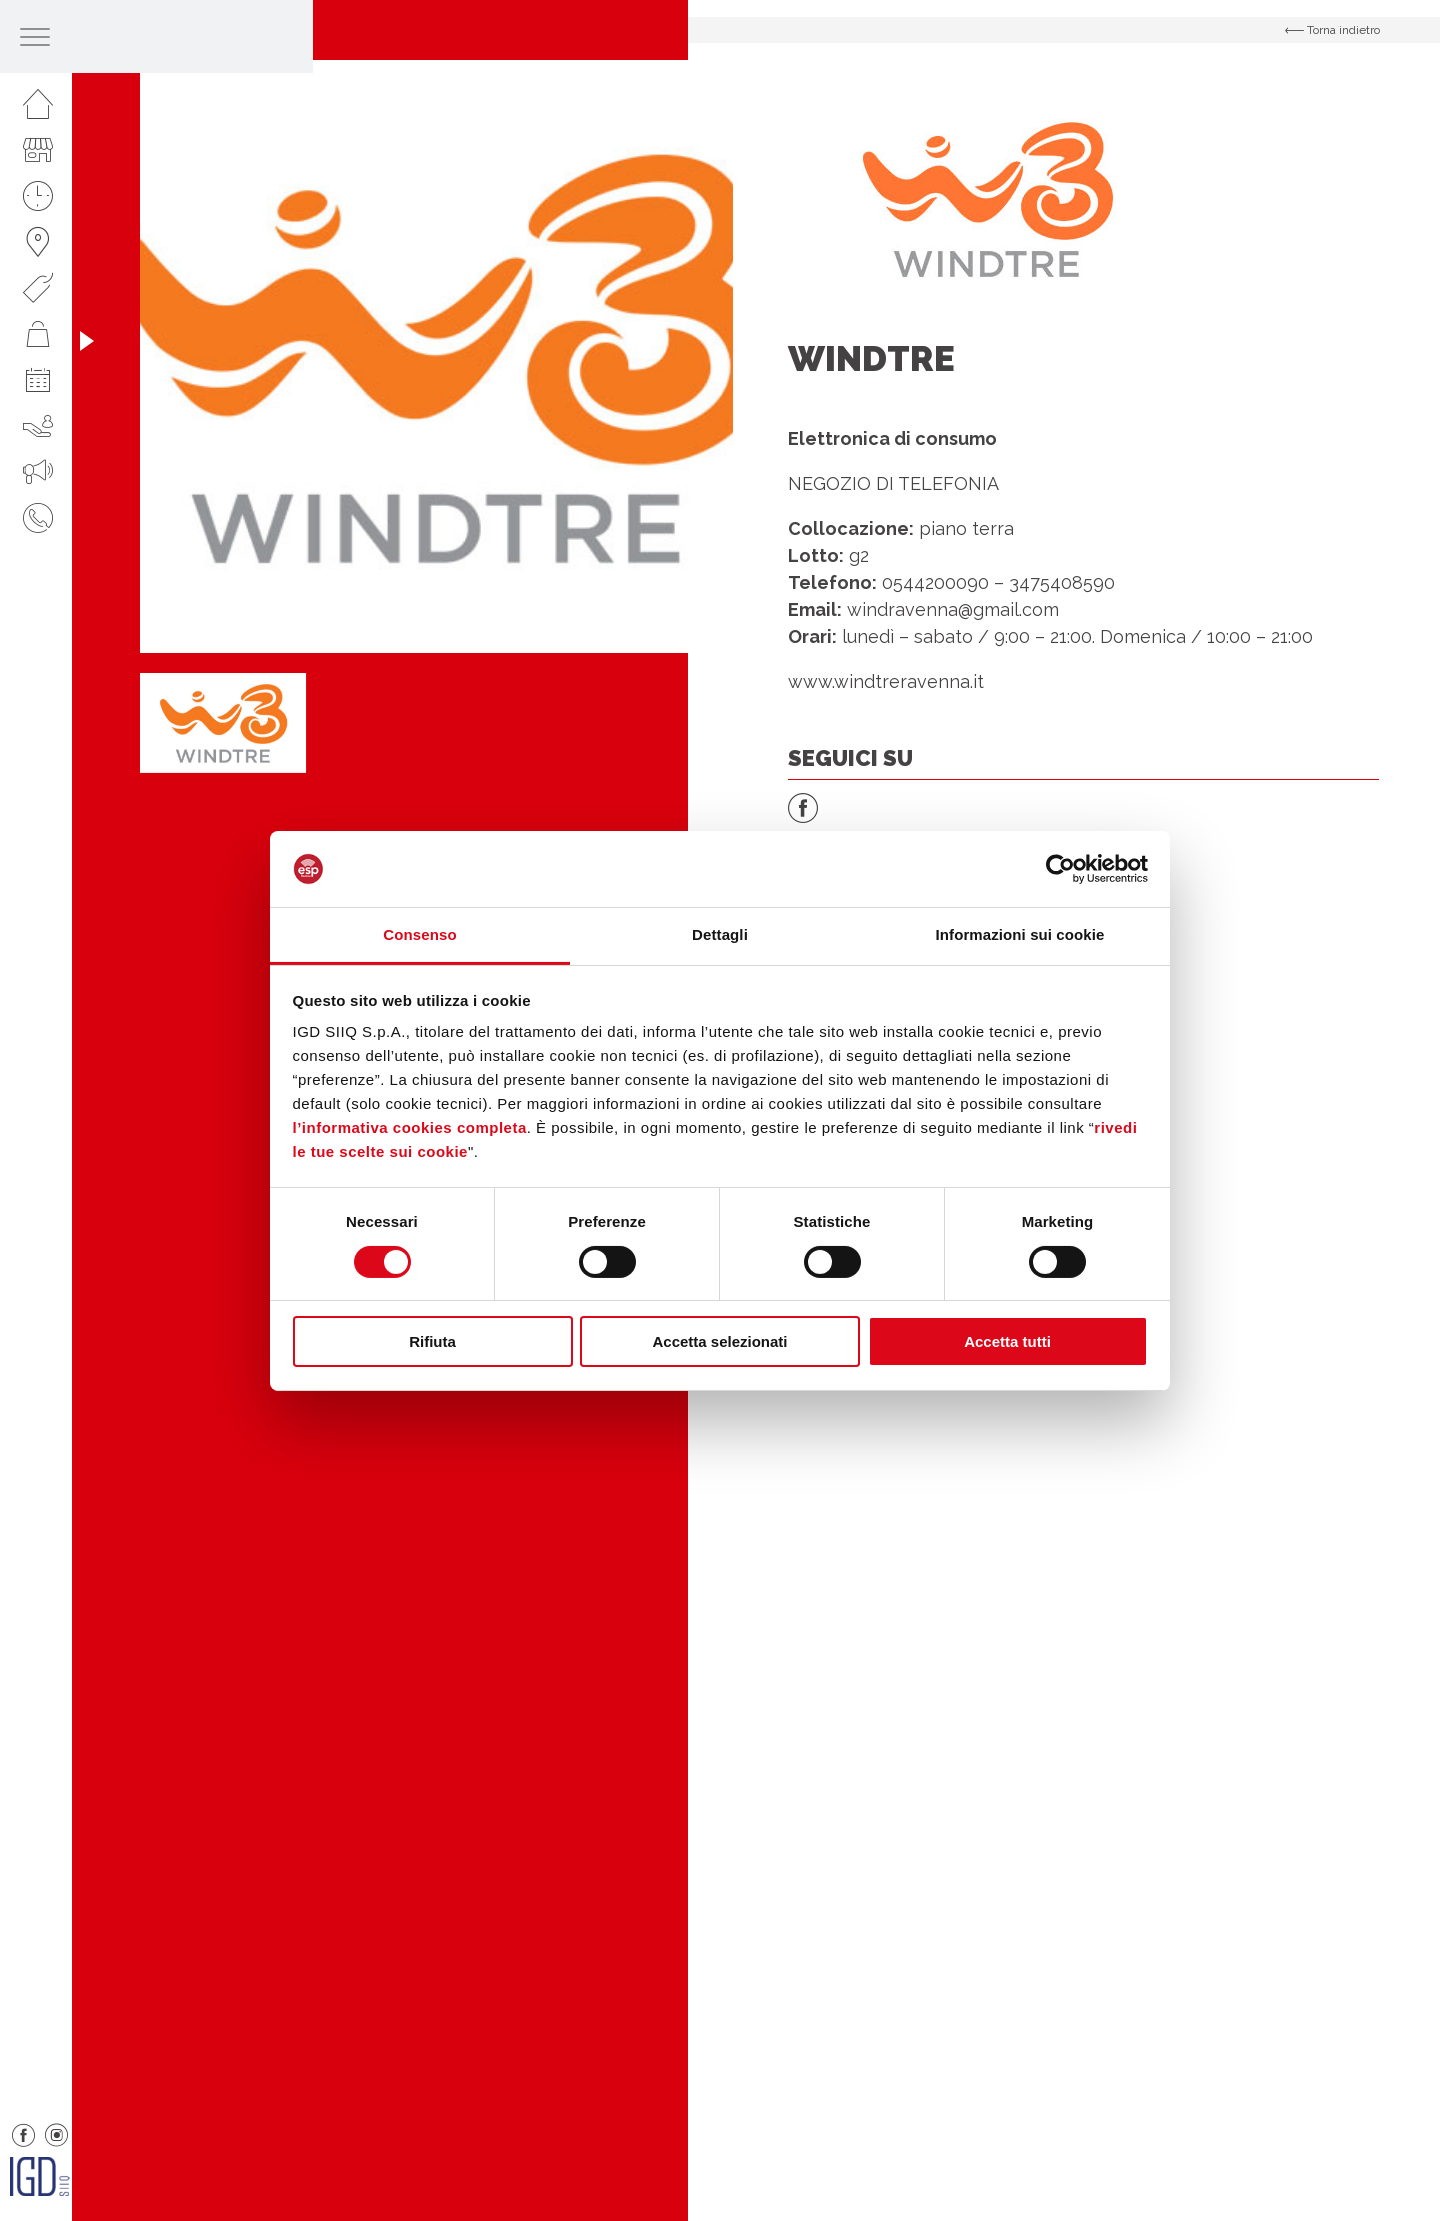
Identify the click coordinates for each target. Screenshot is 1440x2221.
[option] (436, 356)
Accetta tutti (1007, 1341)
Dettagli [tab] (720, 934)
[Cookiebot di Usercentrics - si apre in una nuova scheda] (1060, 869)
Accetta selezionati (719, 1341)
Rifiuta (432, 1341)
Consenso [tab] (419, 934)
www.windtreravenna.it (886, 681)
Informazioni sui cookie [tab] (1020, 934)
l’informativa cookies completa (410, 1127)
